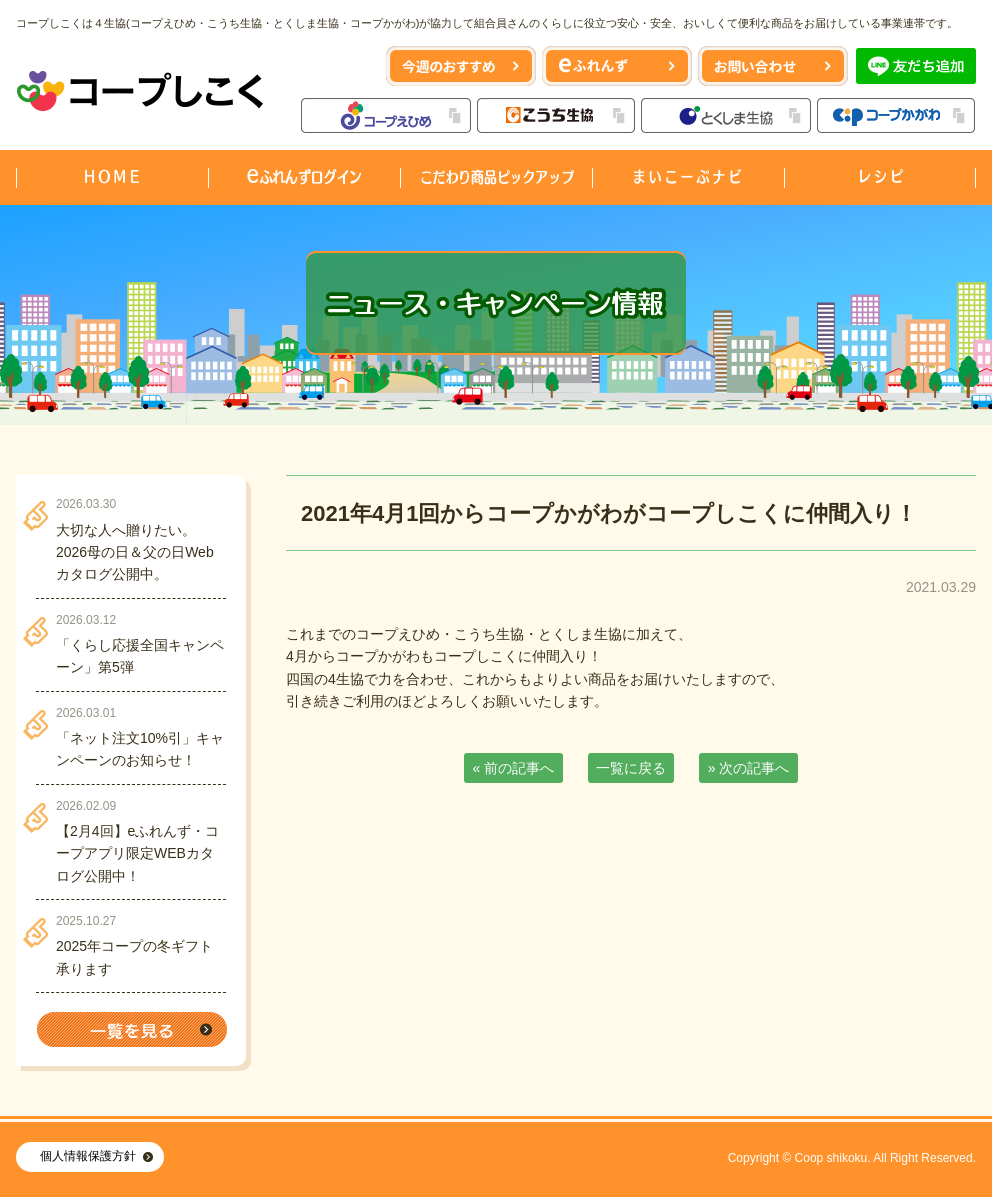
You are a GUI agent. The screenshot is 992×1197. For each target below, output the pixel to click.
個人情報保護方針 (88, 1156)
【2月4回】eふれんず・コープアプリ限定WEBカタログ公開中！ (137, 853)
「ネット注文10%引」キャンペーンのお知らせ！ (140, 749)
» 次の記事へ (749, 768)
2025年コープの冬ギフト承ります (134, 957)
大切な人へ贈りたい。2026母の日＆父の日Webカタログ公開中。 (135, 552)
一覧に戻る (631, 768)
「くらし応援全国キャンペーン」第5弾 (140, 656)
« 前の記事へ (514, 768)
